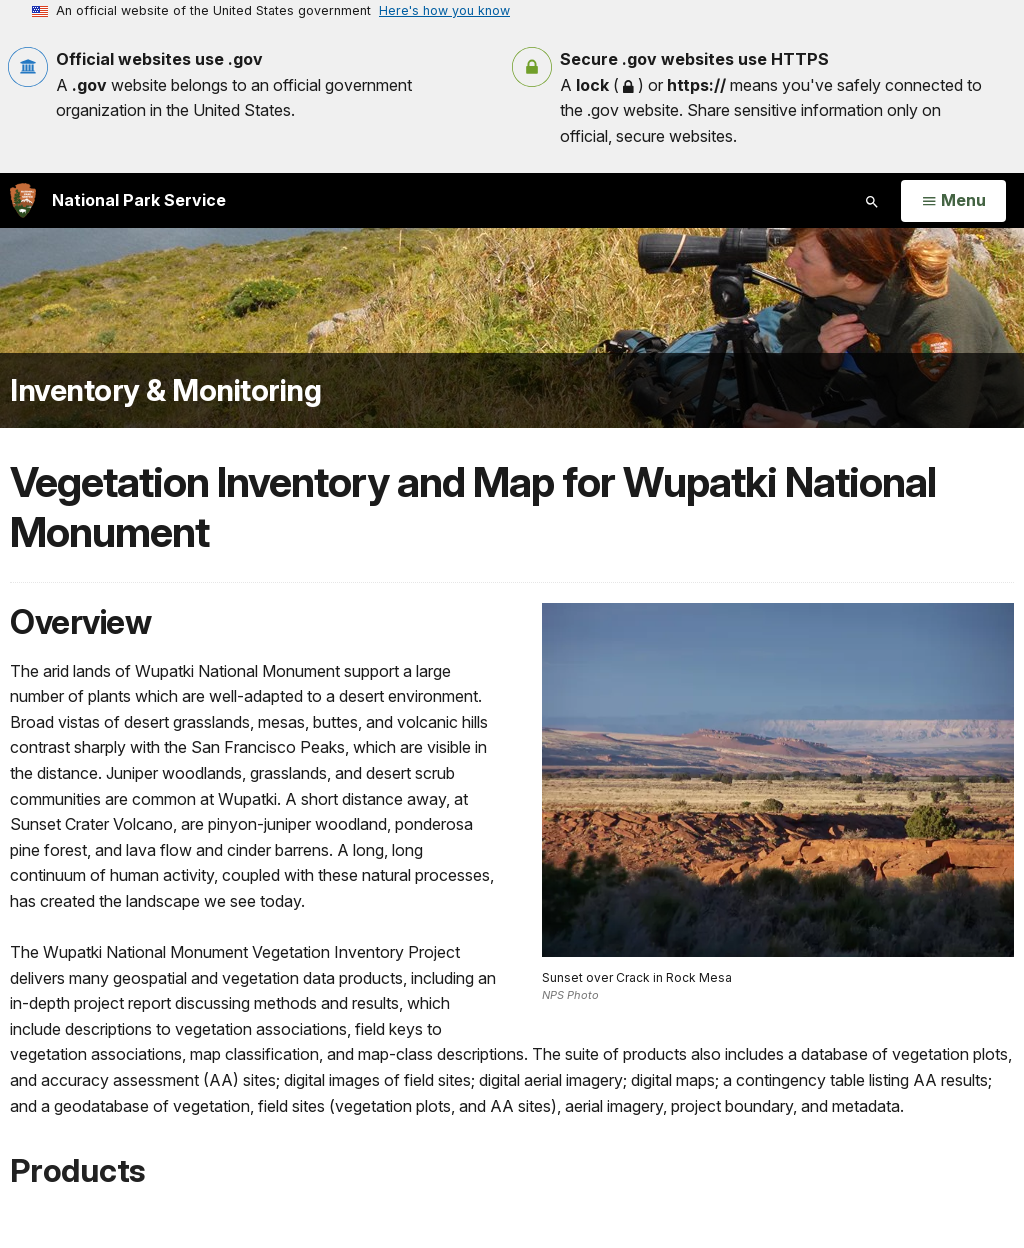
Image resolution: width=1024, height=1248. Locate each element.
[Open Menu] (953, 201)
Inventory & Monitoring (165, 390)
